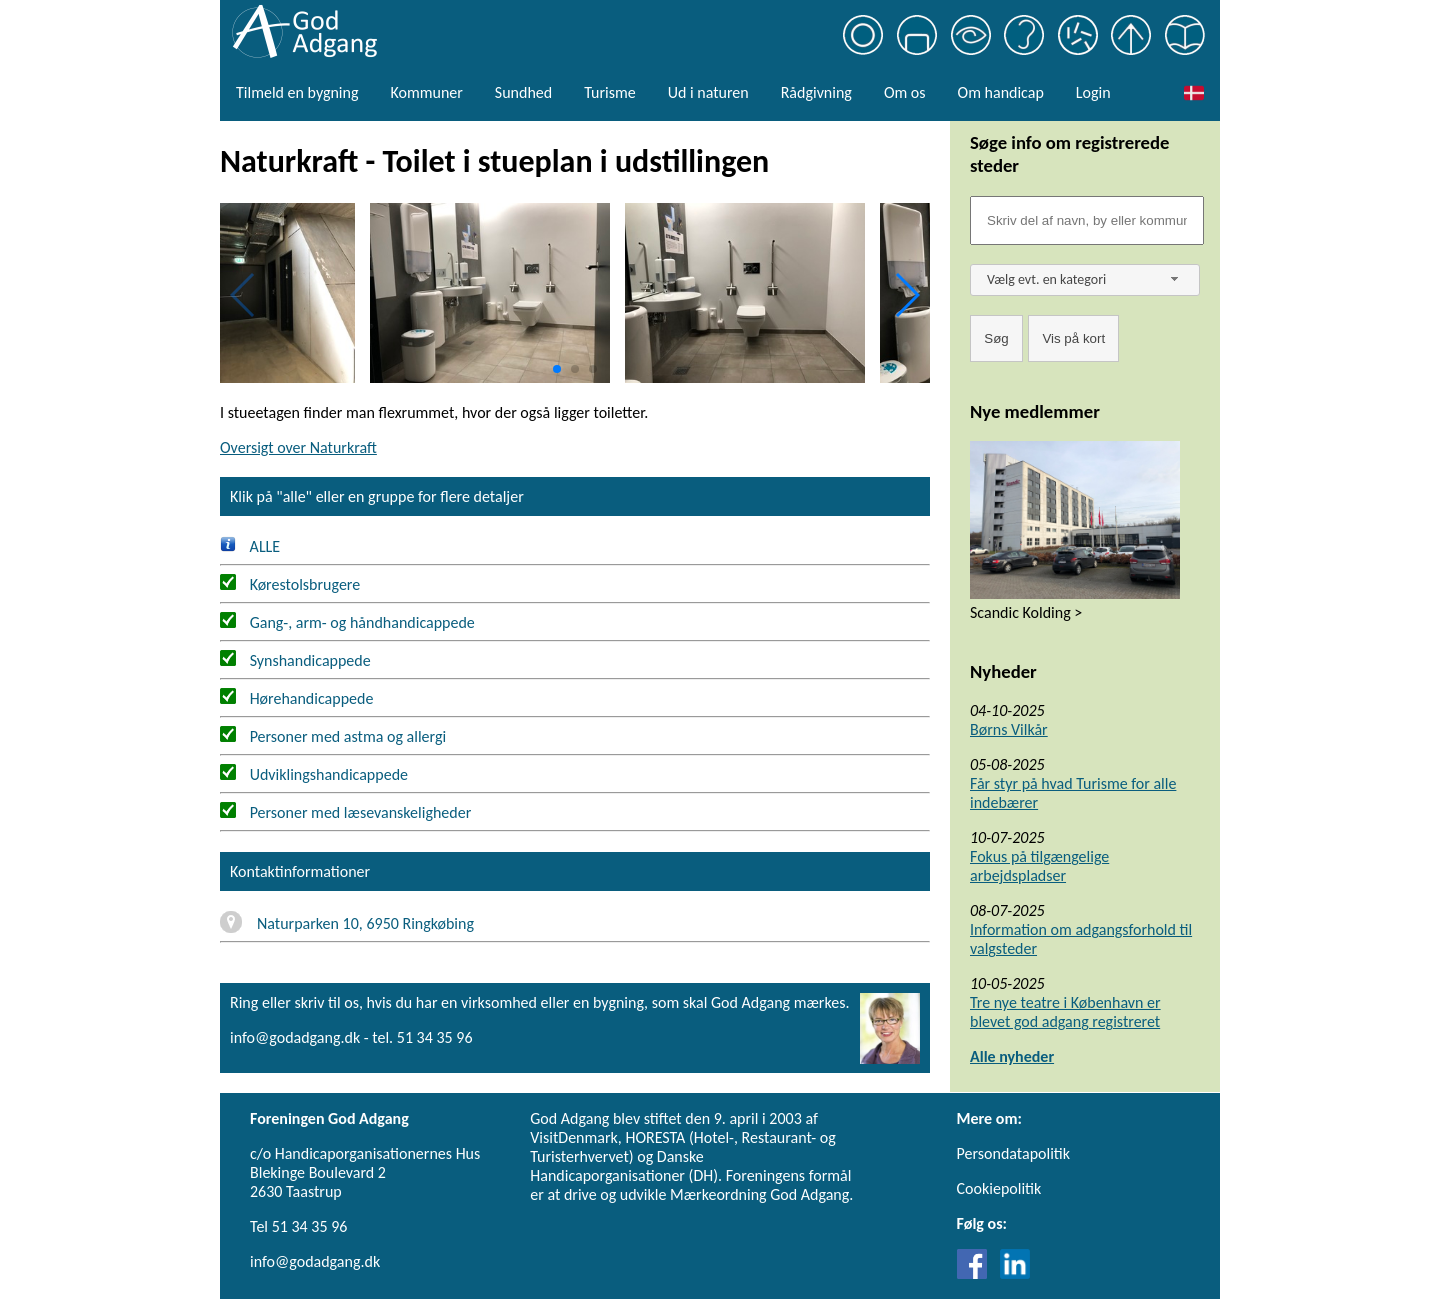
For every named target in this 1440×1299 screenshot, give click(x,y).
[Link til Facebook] (977, 1273)
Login (1093, 92)
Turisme (609, 92)
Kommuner (426, 92)
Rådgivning (816, 92)
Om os (905, 92)
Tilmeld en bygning (297, 92)
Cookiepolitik (999, 1188)
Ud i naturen (708, 92)
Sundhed (523, 92)
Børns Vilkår (1009, 729)
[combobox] (1085, 280)
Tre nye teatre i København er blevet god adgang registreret (1065, 1012)
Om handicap (1001, 92)
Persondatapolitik (1013, 1153)
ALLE (250, 546)
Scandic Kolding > (1026, 612)
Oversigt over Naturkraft (298, 447)
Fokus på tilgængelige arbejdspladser (1039, 866)
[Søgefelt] (1087, 220)
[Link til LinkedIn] (1015, 1273)
